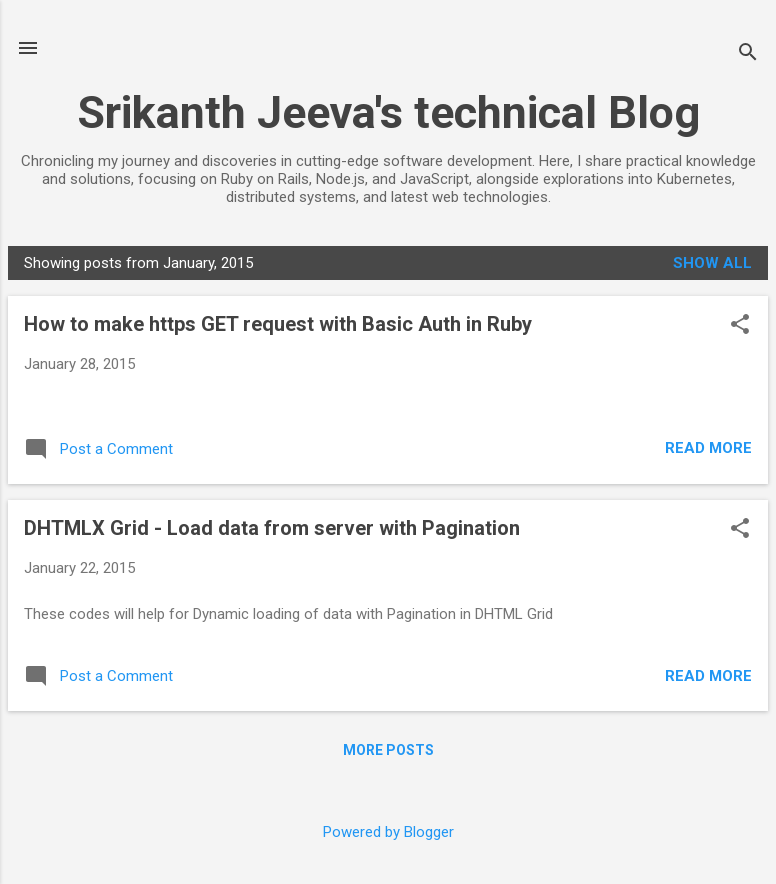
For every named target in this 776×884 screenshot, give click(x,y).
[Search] (748, 54)
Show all (712, 263)
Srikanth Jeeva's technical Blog (388, 112)
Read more (708, 448)
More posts (388, 750)
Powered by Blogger (388, 832)
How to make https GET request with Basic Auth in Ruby (278, 324)
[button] (740, 326)
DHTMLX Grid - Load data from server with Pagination (272, 528)
